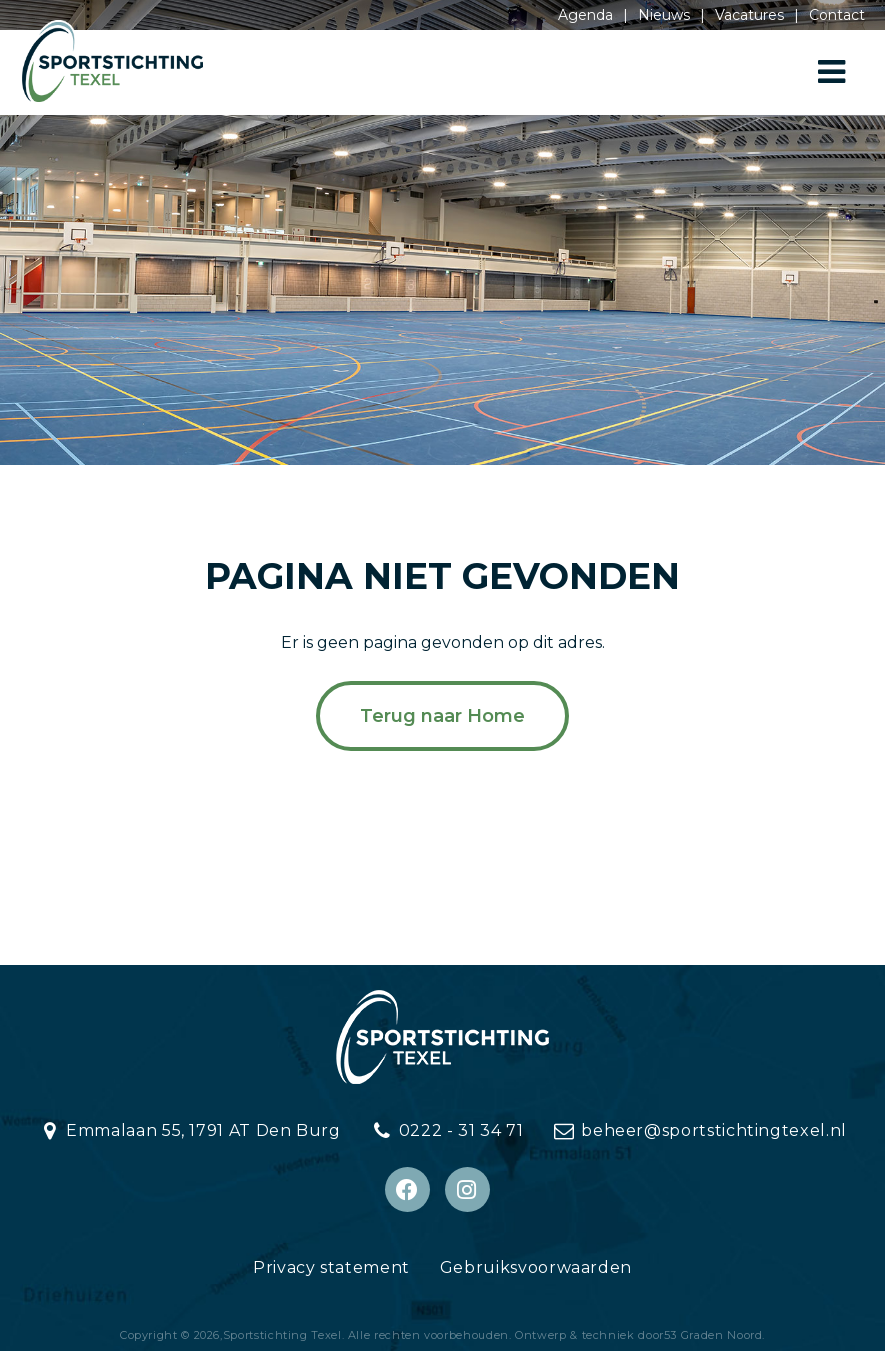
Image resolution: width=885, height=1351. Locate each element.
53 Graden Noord (713, 1335)
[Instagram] (467, 1189)
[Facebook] (407, 1189)
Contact (837, 15)
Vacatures (749, 15)
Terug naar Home (442, 716)
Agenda (585, 15)
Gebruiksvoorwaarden (536, 1267)
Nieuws (664, 15)
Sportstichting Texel (282, 1335)
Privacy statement (331, 1267)
